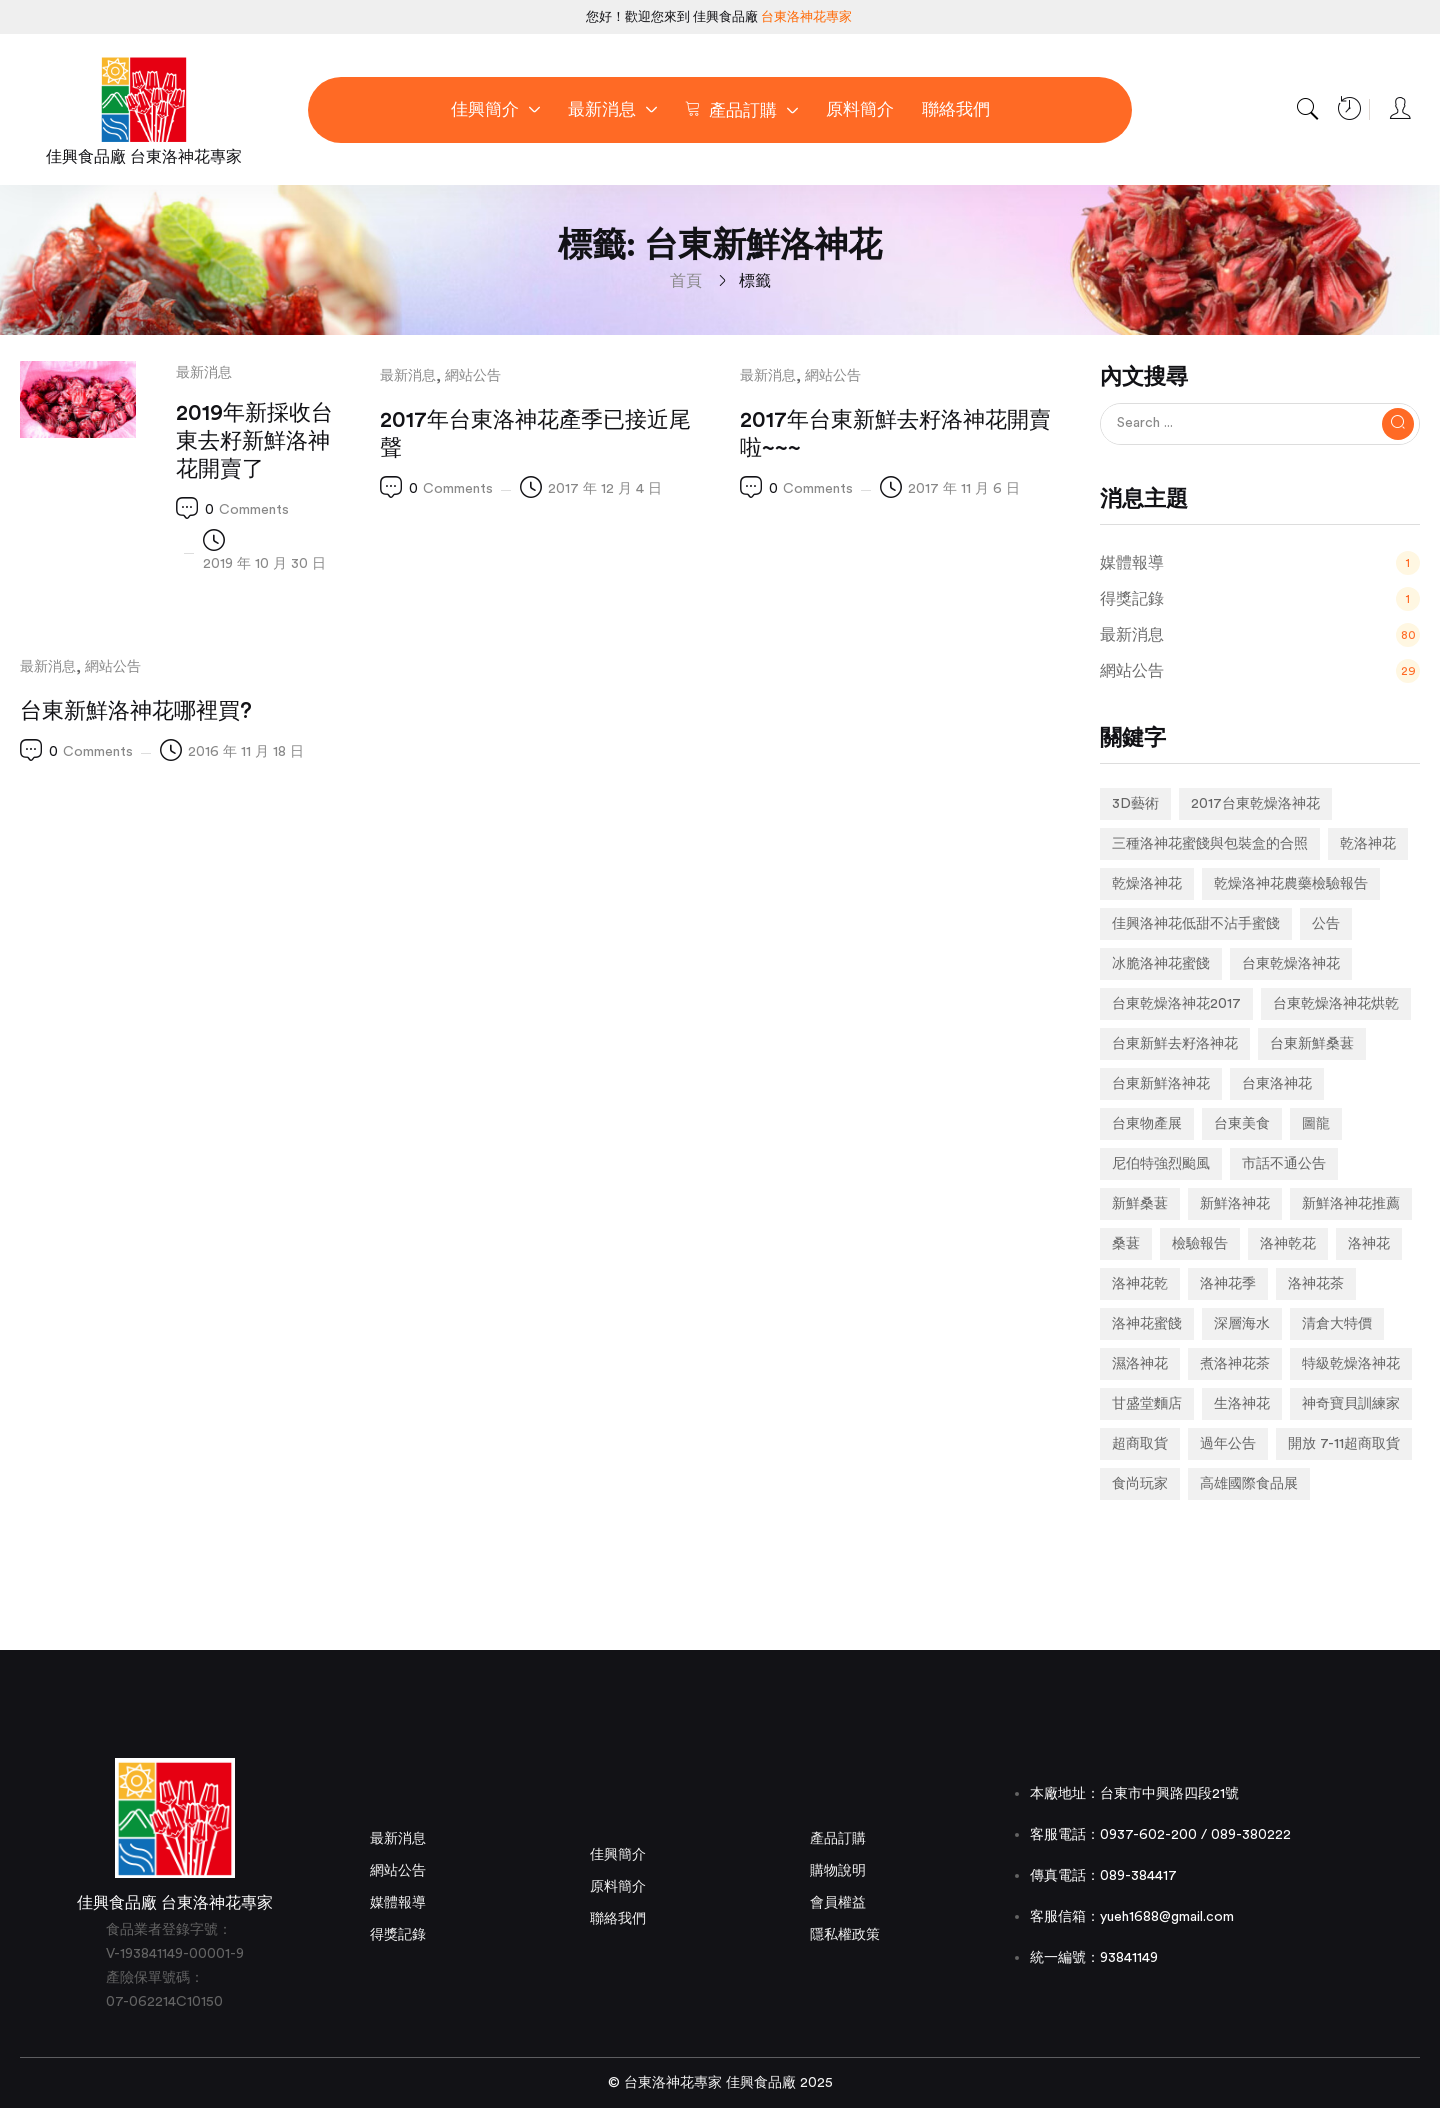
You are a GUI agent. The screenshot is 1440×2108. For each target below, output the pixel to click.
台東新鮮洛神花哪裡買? (136, 711)
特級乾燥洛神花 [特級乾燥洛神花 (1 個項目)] (1351, 1364)
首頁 (686, 281)
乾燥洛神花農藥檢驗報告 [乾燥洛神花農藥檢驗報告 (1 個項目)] (1291, 884)
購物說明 (838, 1871)
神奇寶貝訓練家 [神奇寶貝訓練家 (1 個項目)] (1351, 1404)
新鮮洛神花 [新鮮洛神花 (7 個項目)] (1235, 1204)
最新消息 (204, 373)
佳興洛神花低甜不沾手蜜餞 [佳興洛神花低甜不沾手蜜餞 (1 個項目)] (1196, 924)
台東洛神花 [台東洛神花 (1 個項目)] (1277, 1084)
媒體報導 (398, 1903)
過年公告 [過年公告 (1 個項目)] (1228, 1444)
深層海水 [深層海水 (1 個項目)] (1242, 1324)
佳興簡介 (618, 1855)
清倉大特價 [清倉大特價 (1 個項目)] (1337, 1324)
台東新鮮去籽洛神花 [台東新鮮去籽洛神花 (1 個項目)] (1175, 1044)
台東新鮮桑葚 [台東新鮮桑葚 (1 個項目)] (1312, 1044)
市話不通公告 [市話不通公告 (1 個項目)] (1284, 1164)
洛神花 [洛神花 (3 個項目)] (1369, 1244)
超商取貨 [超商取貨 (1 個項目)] (1140, 1444)
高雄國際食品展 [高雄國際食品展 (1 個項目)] (1249, 1484)
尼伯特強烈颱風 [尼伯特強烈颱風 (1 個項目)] (1161, 1164)
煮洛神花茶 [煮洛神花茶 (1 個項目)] (1235, 1364)
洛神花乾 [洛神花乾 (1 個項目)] (1140, 1284)
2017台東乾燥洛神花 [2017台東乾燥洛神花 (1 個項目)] (1255, 804)
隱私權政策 (845, 1935)
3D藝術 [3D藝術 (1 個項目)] (1135, 804)
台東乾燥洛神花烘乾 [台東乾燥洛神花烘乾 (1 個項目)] (1336, 1004)
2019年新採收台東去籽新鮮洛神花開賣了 (254, 441)
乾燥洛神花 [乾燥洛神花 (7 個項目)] (1147, 884)
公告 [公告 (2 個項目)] (1326, 924)
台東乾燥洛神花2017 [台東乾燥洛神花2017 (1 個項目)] (1176, 1004)
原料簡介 (618, 1887)
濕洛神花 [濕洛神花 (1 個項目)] (1140, 1364)
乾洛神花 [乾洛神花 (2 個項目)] (1368, 844)
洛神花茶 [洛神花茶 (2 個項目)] (1316, 1284)
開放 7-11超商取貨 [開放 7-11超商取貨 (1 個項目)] (1344, 1444)
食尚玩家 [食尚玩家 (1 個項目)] (1140, 1484)
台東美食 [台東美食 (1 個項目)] (1242, 1124)
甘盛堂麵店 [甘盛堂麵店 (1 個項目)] (1147, 1404)
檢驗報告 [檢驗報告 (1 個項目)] (1200, 1244)
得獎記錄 (398, 1935)
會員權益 (838, 1903)
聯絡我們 (618, 1919)
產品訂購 (838, 1839)
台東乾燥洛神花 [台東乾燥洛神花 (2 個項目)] (1291, 964)
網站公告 (473, 376)
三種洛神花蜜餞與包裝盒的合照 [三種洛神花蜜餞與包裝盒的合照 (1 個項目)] (1210, 844)
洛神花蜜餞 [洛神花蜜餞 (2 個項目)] (1147, 1324)
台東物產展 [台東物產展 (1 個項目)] (1147, 1124)
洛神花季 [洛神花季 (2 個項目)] (1228, 1284)
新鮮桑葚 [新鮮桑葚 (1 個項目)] (1140, 1204)
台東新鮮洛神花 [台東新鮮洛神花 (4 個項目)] (1161, 1084)
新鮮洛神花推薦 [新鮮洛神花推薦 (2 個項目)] (1351, 1204)
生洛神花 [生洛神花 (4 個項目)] (1242, 1404)
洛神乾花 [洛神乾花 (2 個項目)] (1288, 1244)
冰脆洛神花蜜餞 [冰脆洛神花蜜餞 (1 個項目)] (1161, 964)
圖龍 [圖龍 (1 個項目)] (1316, 1124)
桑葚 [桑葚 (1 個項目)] (1126, 1244)
